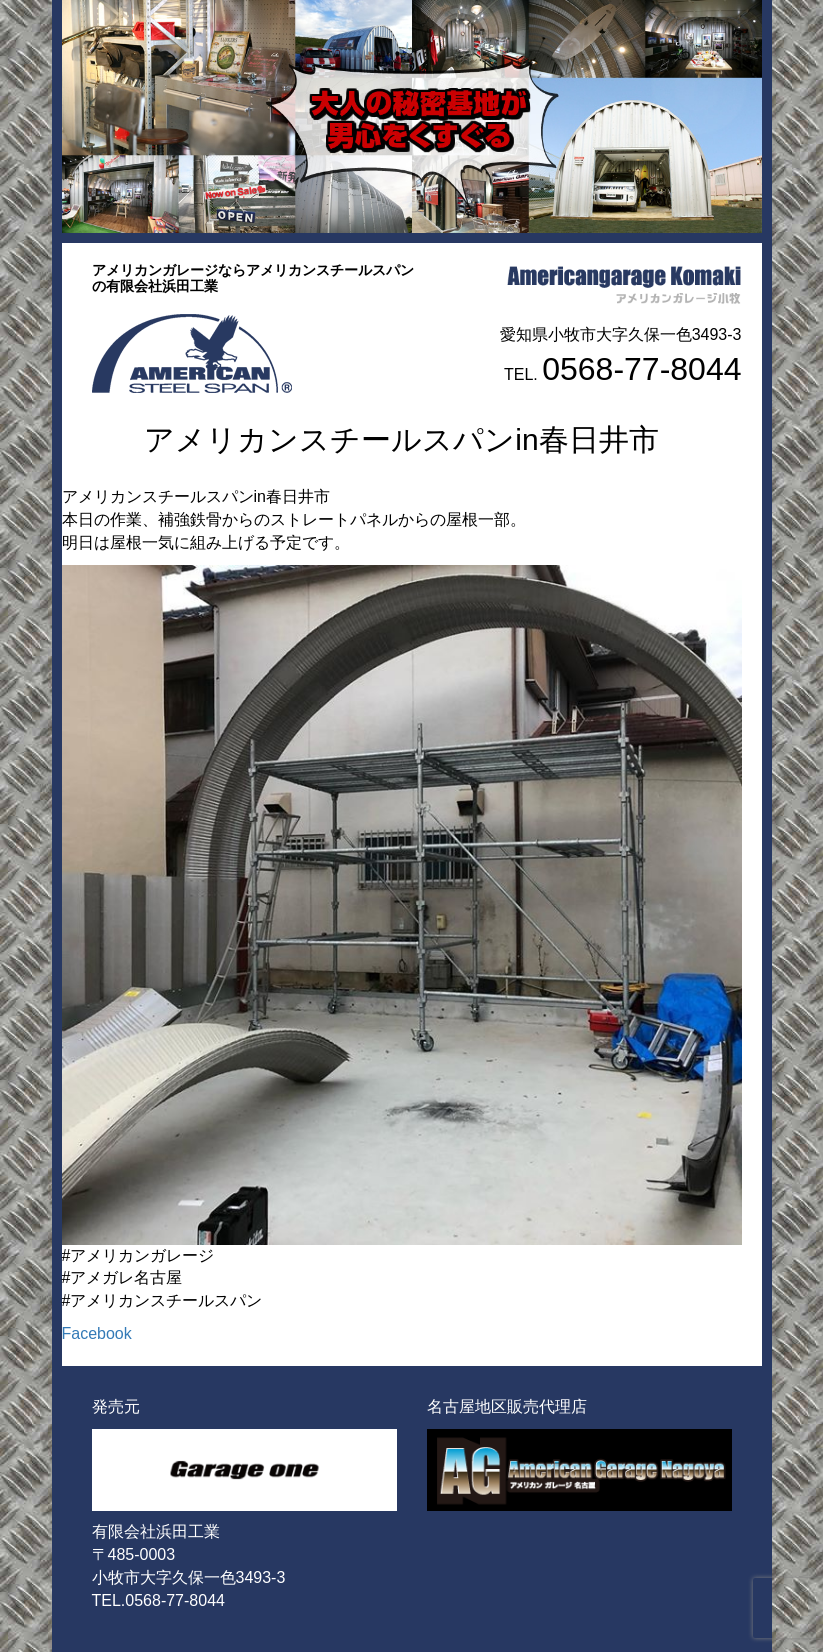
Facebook (97, 1333)
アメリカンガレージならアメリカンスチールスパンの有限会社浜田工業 (253, 277)
